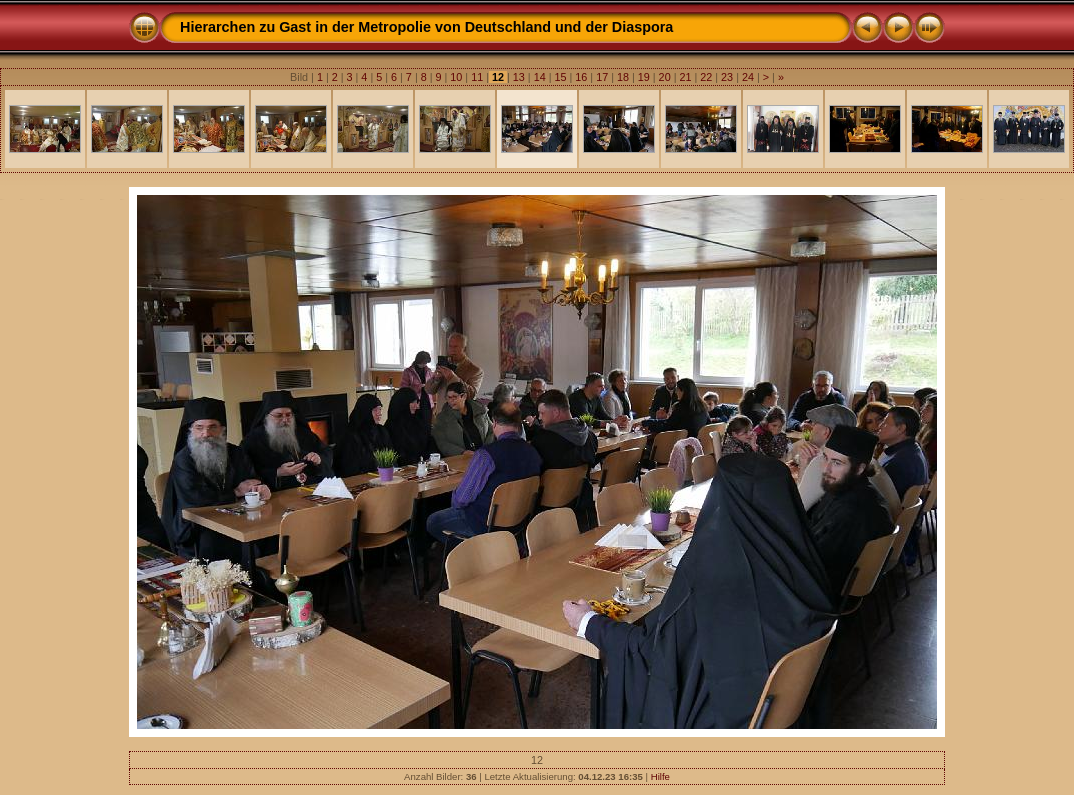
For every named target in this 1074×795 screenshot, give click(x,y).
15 (560, 77)
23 (727, 77)
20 (665, 77)
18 (623, 77)
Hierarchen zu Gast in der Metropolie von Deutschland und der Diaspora (426, 27)
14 (540, 77)
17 (602, 77)
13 (519, 77)
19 (644, 77)
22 (706, 77)
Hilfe (660, 776)
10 (456, 77)
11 (477, 77)
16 (581, 77)
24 (748, 77)
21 (685, 77)
